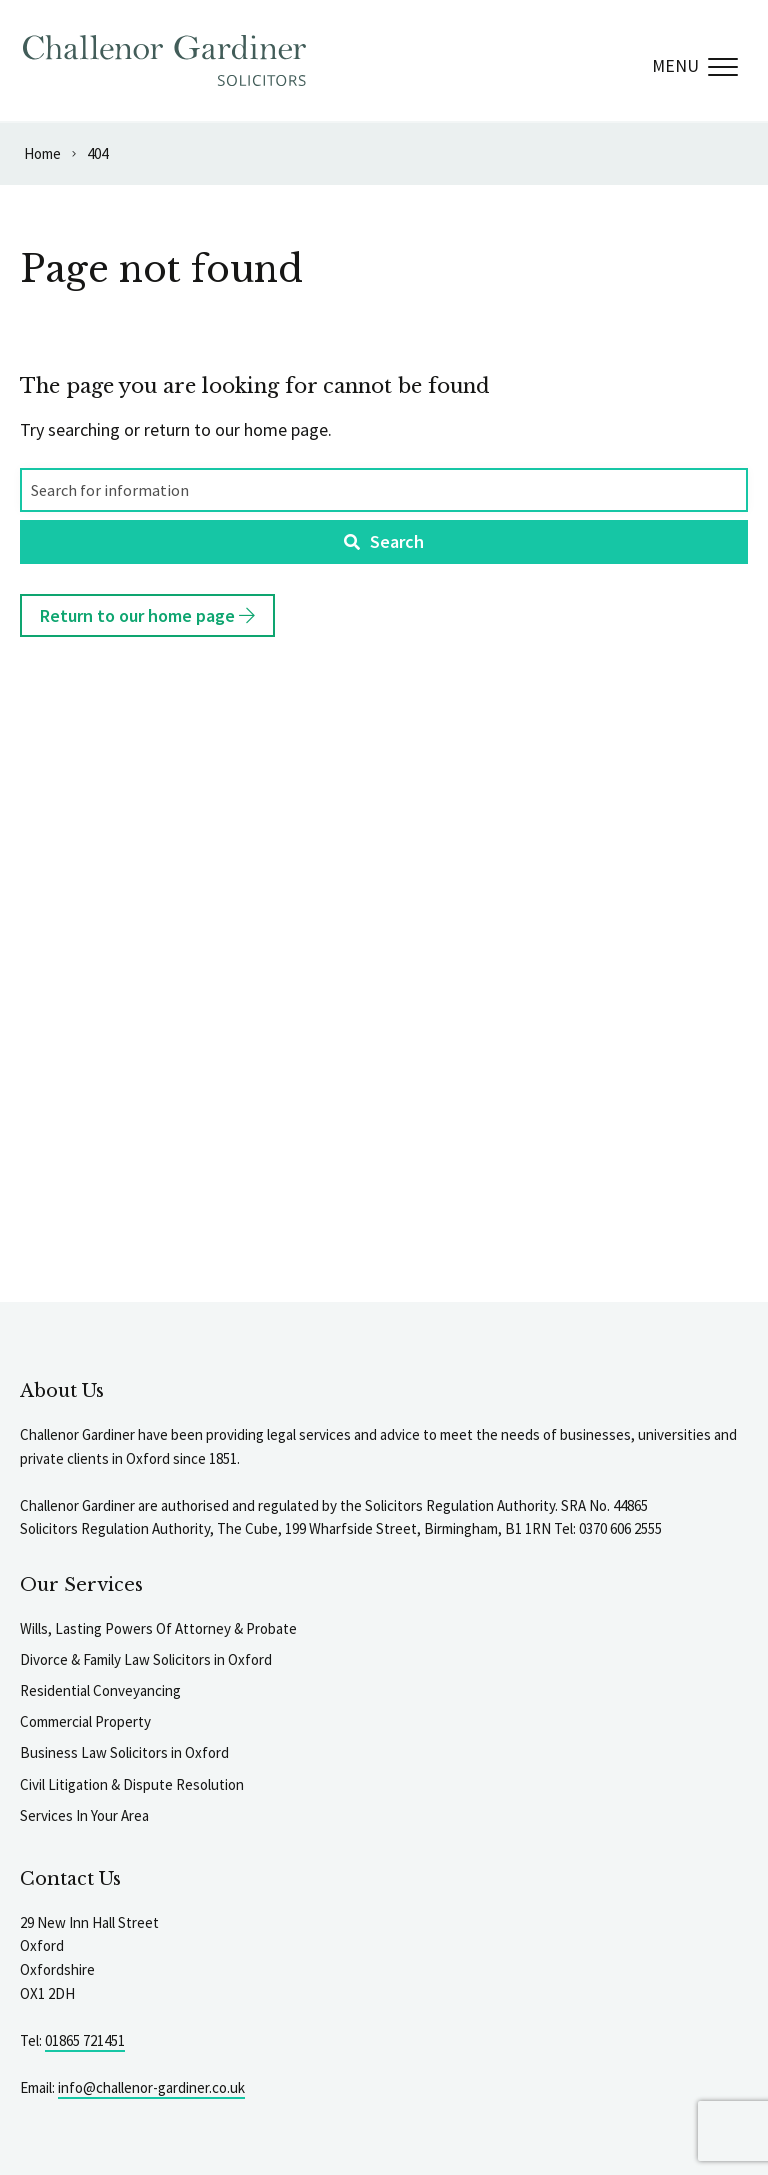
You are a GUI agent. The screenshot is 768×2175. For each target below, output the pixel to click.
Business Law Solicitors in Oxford (124, 1752)
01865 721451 (85, 2040)
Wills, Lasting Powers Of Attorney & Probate (158, 1628)
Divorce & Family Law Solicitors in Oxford (146, 1659)
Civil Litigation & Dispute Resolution (132, 1784)
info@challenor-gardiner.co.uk (151, 2087)
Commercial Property (85, 1721)
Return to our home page (147, 615)
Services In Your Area (84, 1815)
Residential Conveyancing (100, 1690)
